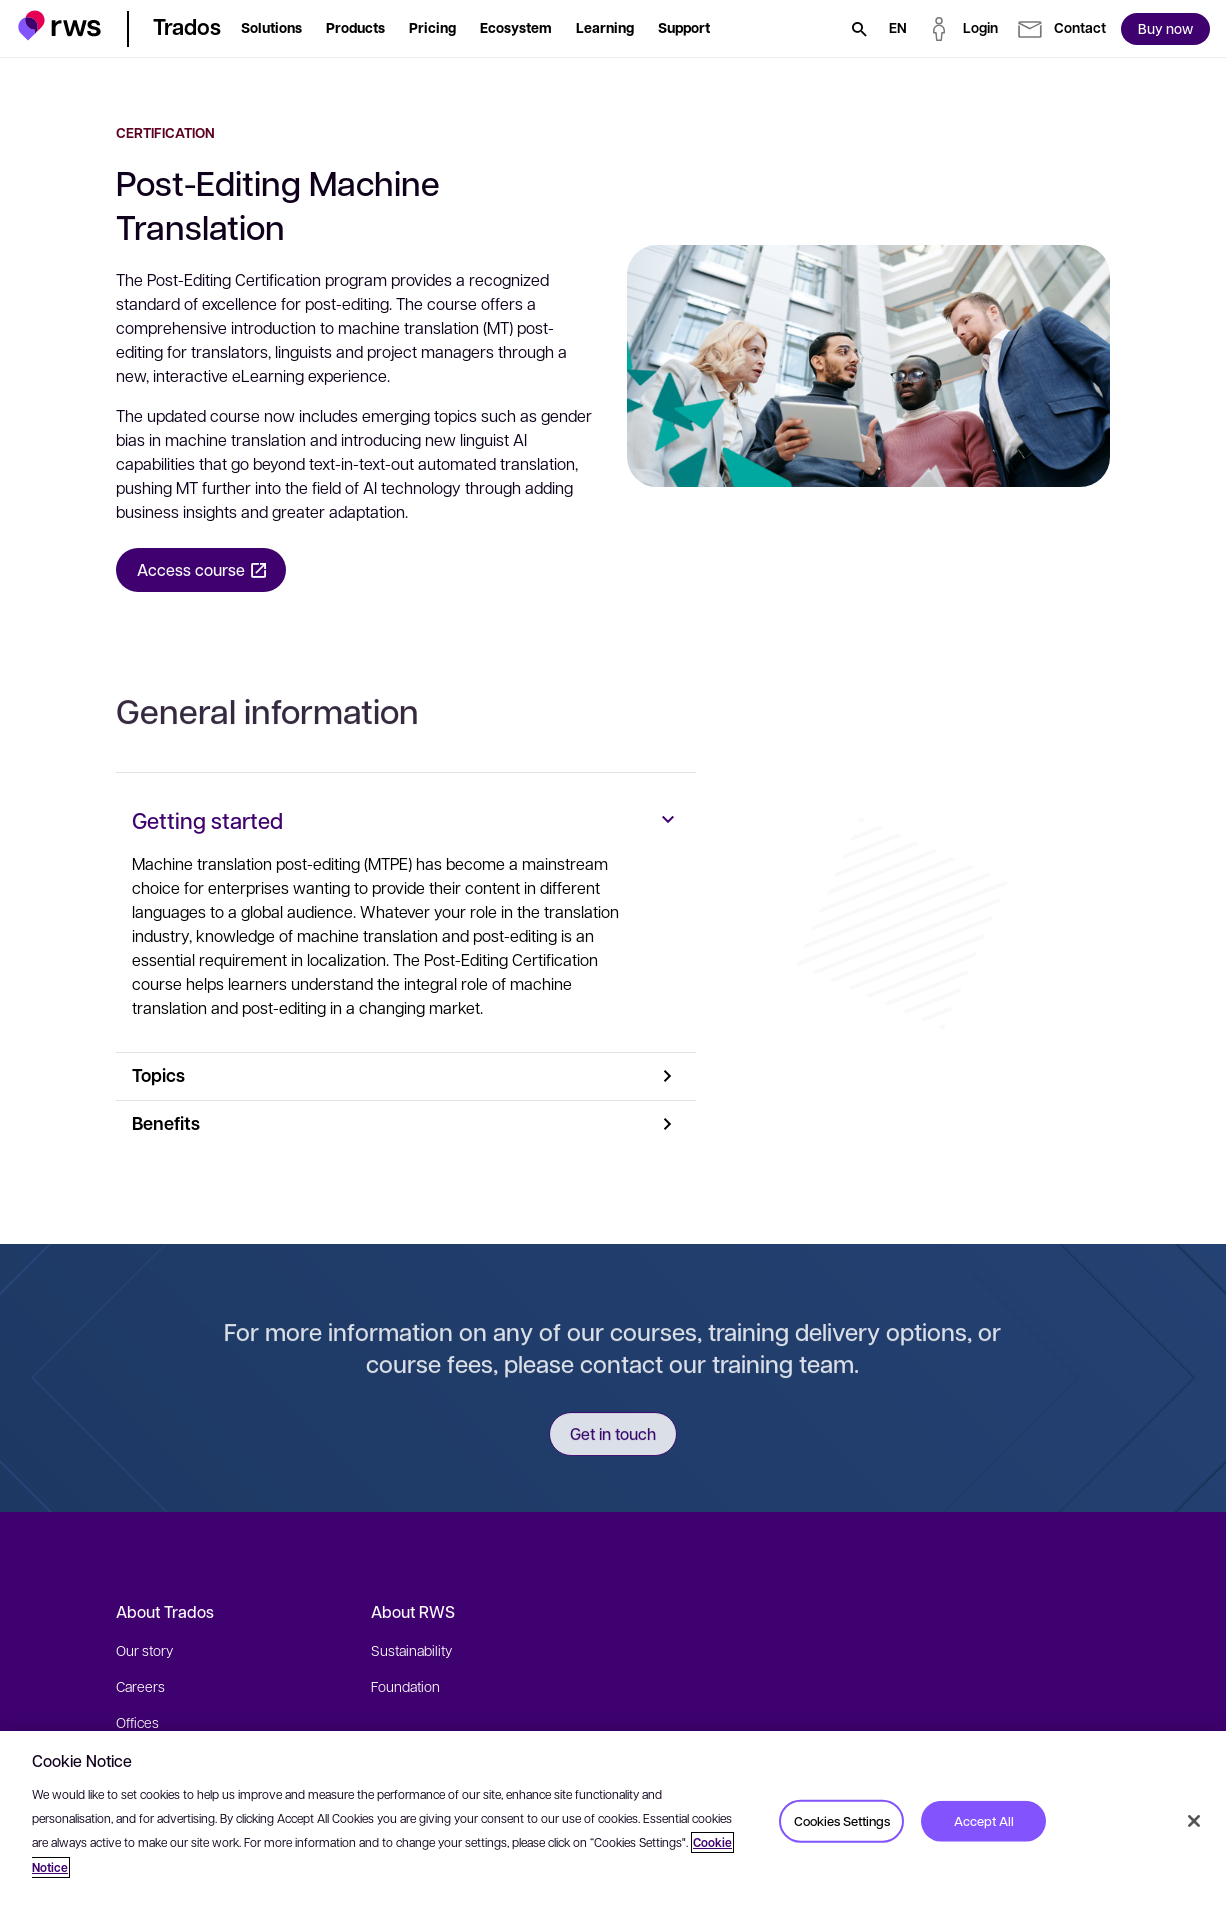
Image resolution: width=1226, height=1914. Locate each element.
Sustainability (411, 1650)
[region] (613, 1822)
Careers (140, 1686)
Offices (137, 1722)
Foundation (405, 1686)
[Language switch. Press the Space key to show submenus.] (898, 29)
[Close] (1194, 1821)
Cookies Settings (842, 1820)
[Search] (859, 29)
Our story (144, 1650)
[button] (59, 25)
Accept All (984, 1820)
